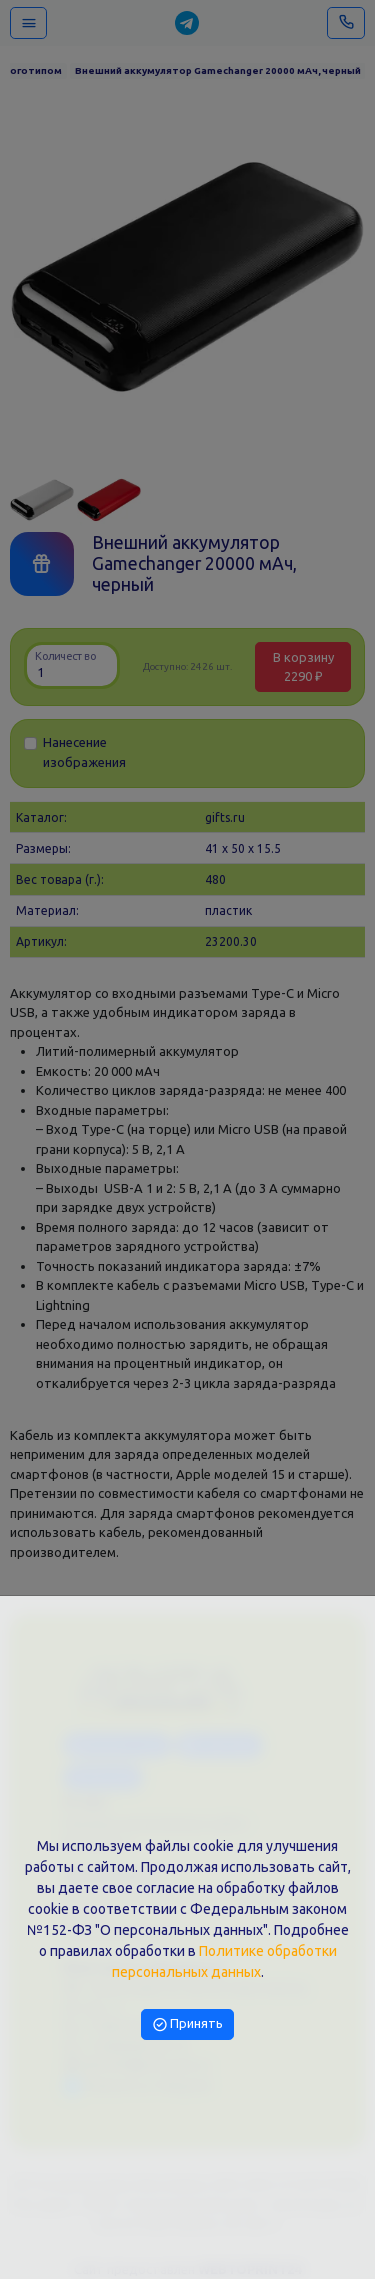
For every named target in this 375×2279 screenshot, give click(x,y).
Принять (188, 2023)
